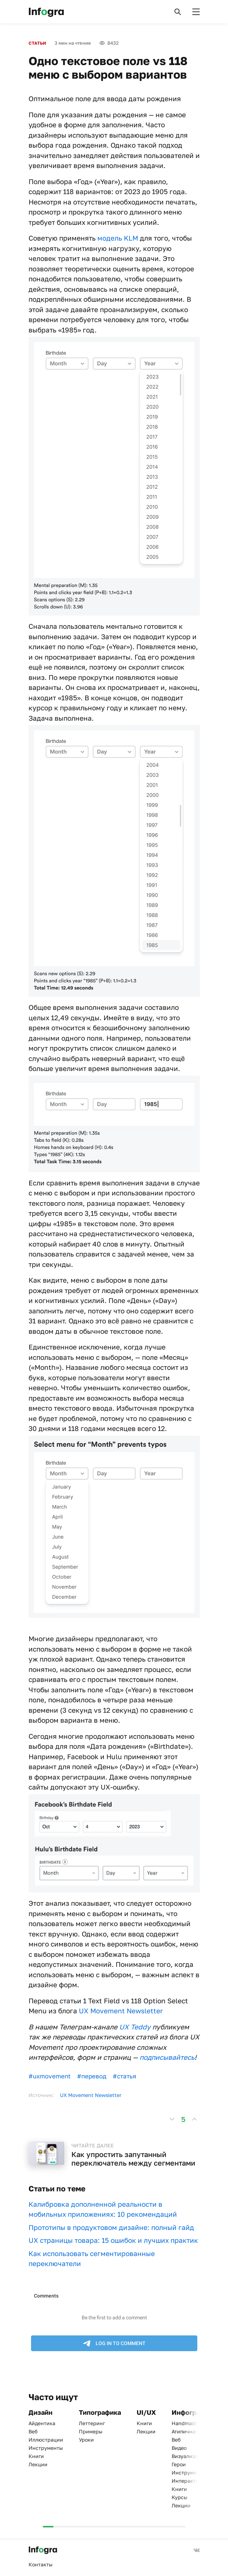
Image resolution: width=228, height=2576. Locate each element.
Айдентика (42, 2423)
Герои (179, 2464)
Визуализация (189, 2456)
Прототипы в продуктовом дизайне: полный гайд (111, 2227)
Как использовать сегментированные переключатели (92, 2258)
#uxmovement (50, 2076)
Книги (36, 2456)
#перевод (91, 2076)
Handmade (185, 2423)
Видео (179, 2448)
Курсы (179, 2497)
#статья (124, 2076)
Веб (33, 2431)
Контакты (40, 2564)
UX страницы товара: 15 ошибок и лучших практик (113, 2240)
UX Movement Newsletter (121, 2011)
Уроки (86, 2440)
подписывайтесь (167, 2057)
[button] (178, 11)
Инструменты (46, 2448)
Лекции (38, 2464)
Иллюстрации (46, 2440)
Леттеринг (92, 2423)
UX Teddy (135, 2027)
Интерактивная (191, 2481)
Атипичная (185, 2431)
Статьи (37, 43)
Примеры (90, 2431)
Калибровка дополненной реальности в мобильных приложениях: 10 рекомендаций (103, 2209)
